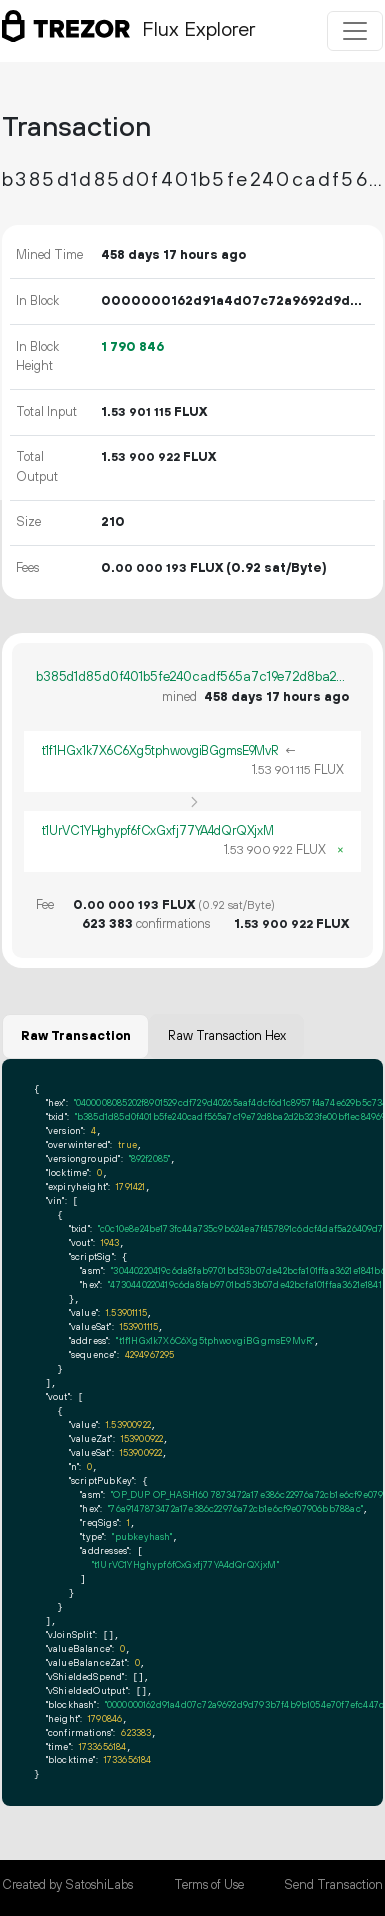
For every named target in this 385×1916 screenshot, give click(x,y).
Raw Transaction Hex (227, 1036)
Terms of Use (209, 1885)
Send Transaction (333, 1885)
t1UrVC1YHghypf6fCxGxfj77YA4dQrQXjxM (158, 831)
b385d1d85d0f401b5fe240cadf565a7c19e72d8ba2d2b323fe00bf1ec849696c (192, 677)
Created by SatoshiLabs (67, 1885)
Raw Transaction (76, 1036)
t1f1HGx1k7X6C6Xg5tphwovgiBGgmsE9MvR (161, 751)
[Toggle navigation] (355, 31)
